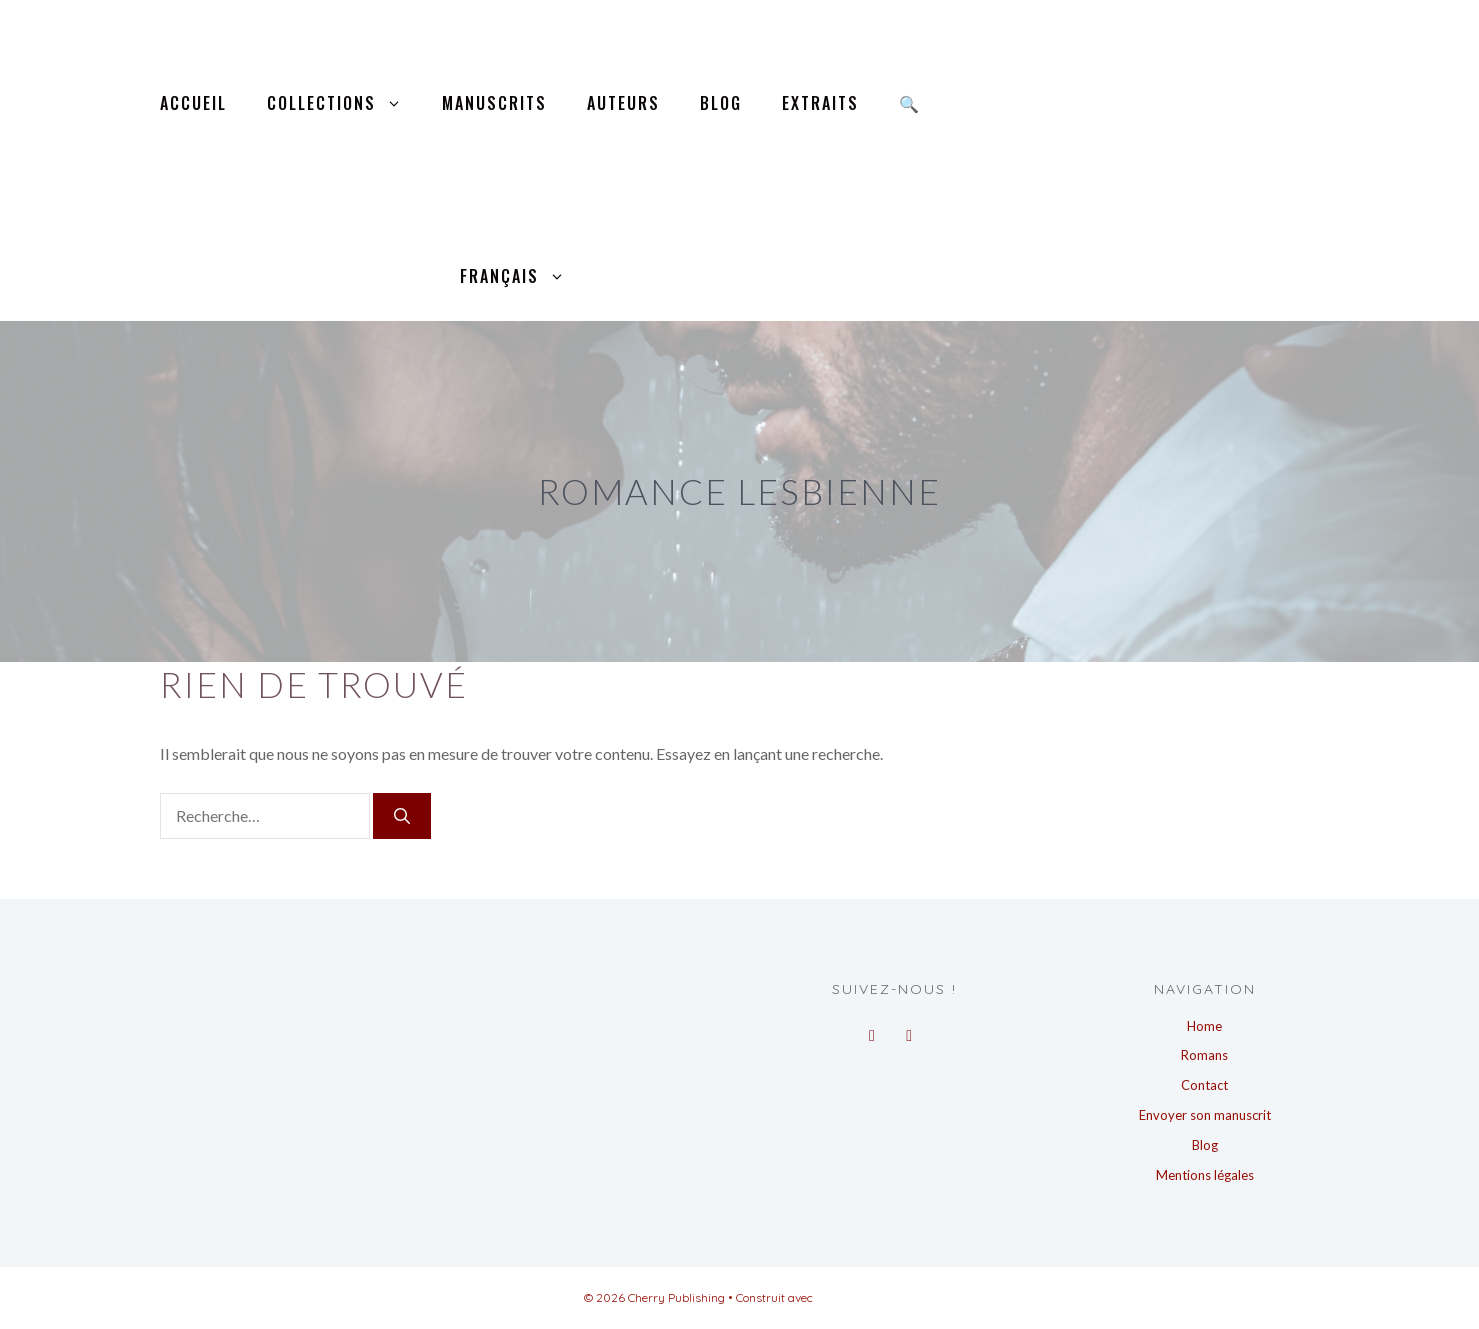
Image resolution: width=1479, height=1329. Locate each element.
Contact (1204, 1085)
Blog (721, 103)
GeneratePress (855, 1297)
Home (1204, 1026)
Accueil (193, 103)
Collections (344, 103)
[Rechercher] (402, 816)
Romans (1204, 1055)
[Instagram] (909, 1030)
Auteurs (623, 103)
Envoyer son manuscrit (1205, 1115)
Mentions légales (1205, 1175)
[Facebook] (871, 1030)
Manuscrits (494, 103)
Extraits (820, 103)
